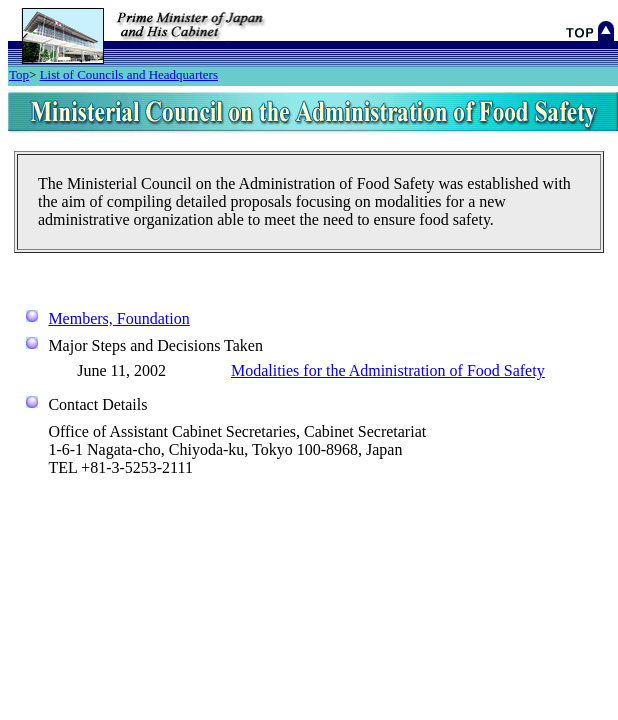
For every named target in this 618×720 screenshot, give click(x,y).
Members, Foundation (118, 318)
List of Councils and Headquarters (129, 74)
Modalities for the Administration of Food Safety (388, 370)
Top (19, 74)
